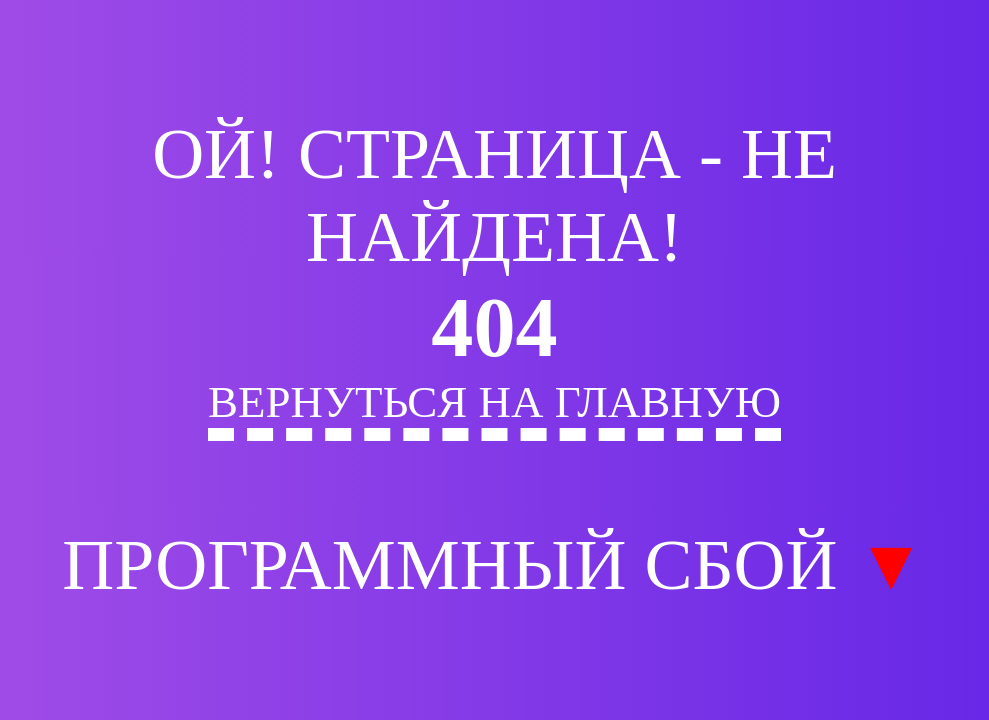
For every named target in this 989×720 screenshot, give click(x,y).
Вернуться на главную (494, 402)
